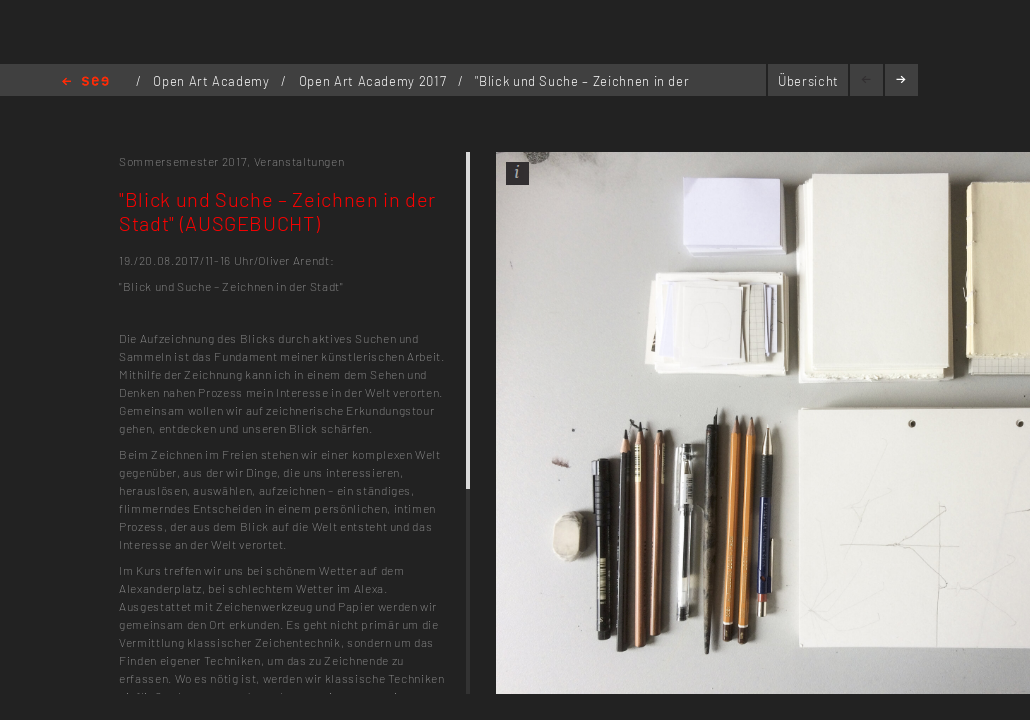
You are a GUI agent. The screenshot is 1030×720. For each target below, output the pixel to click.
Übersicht (808, 81)
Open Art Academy (213, 81)
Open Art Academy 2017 (374, 81)
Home (85, 82)
